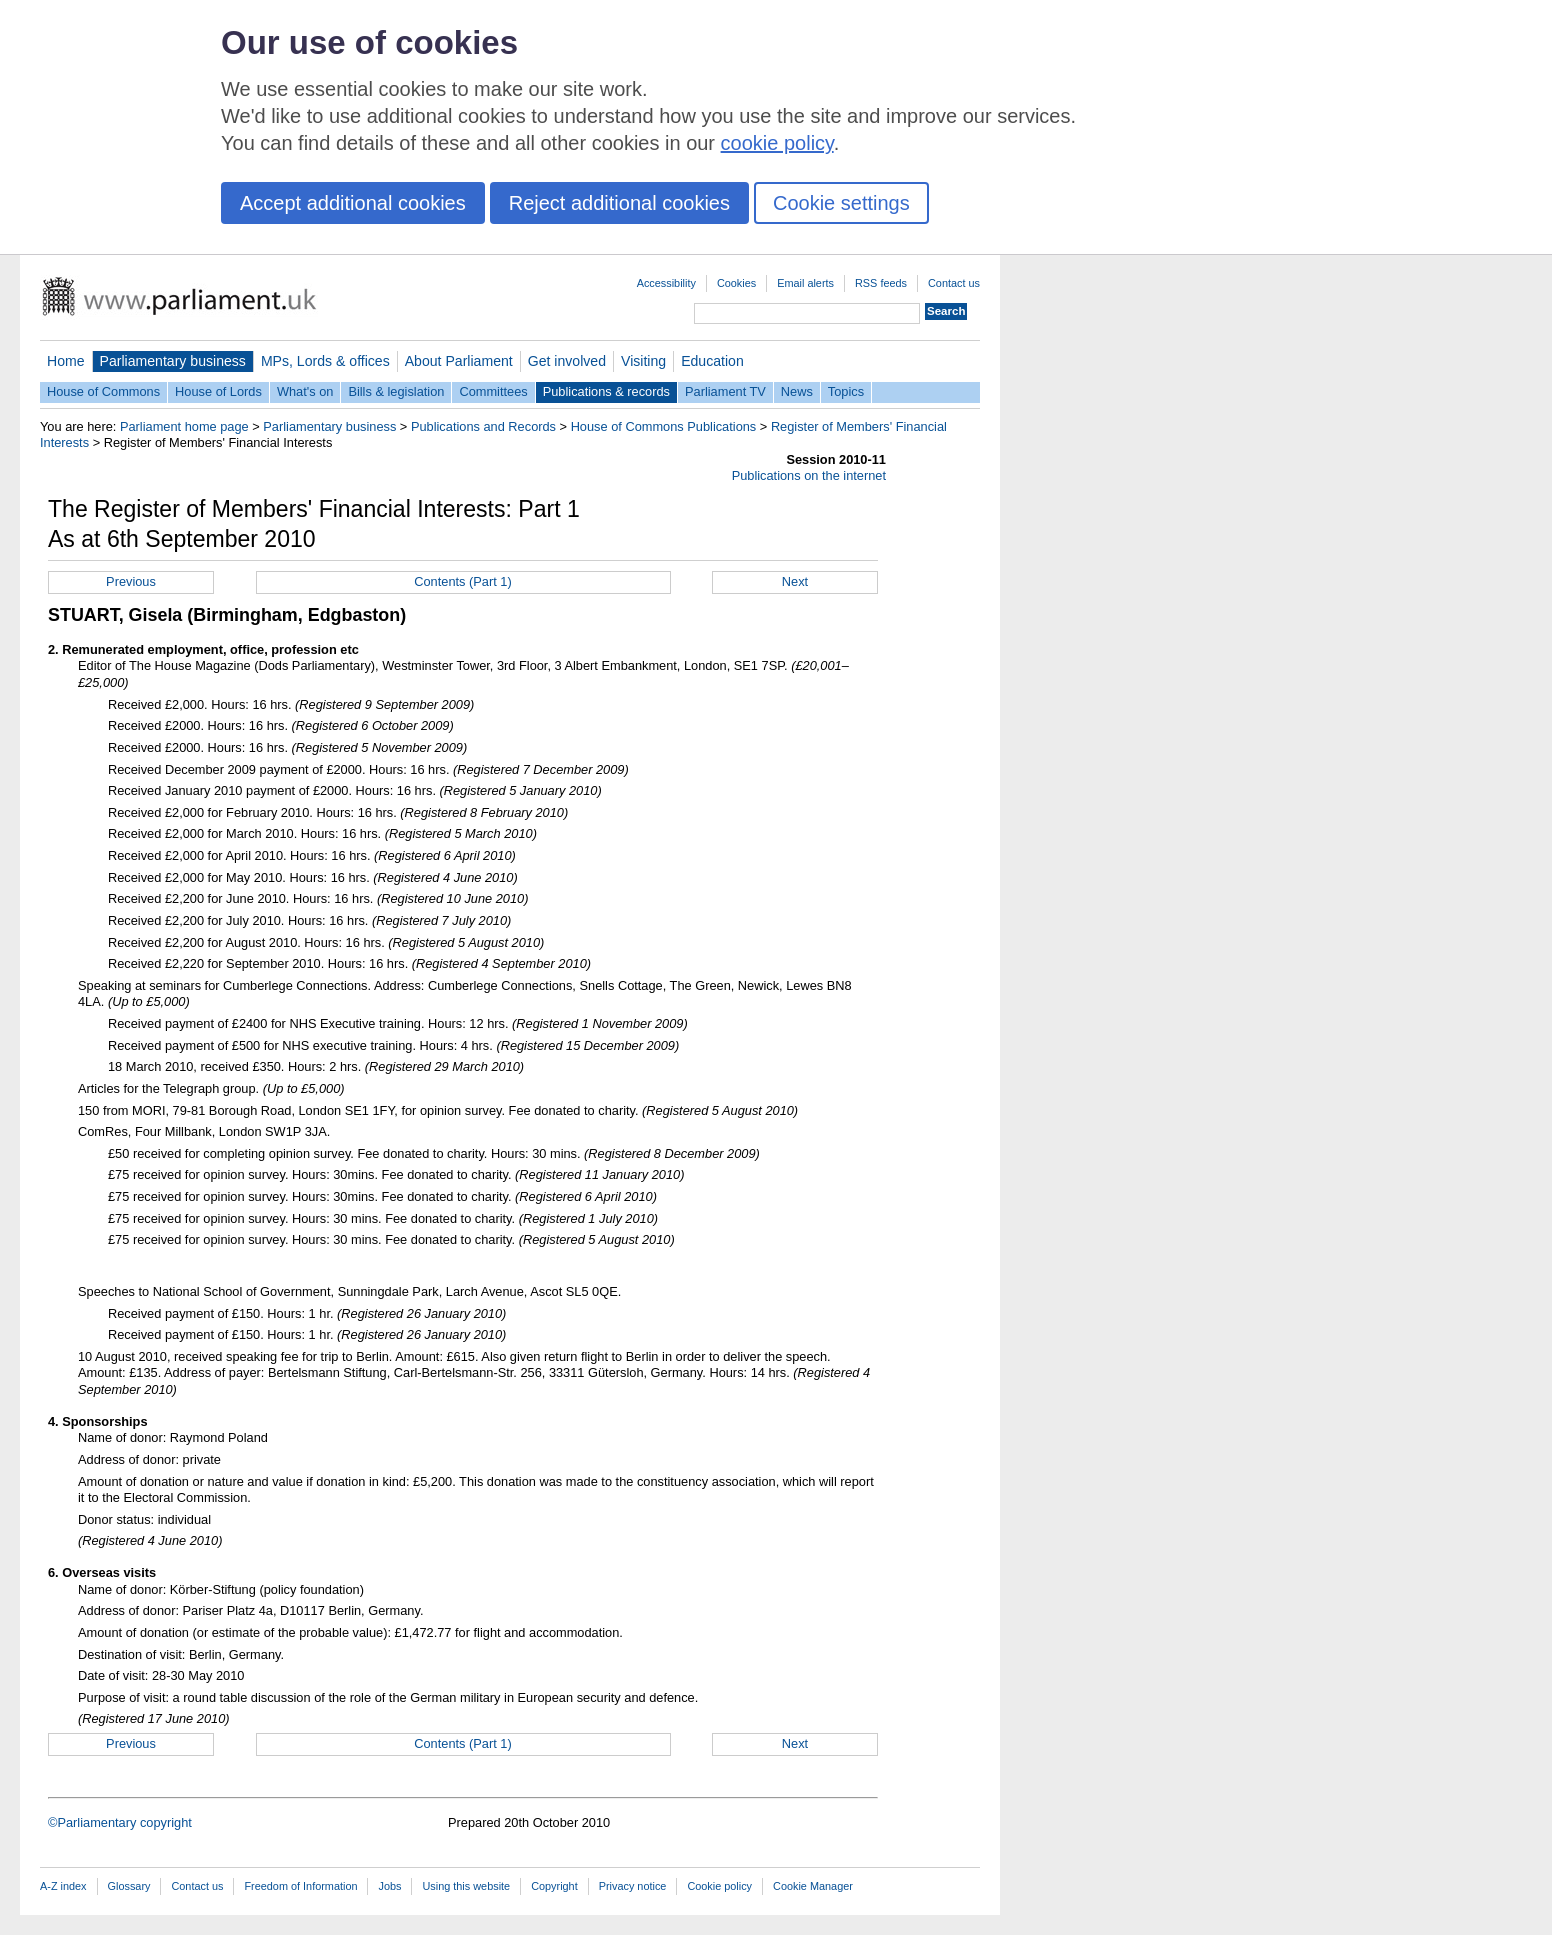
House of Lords (218, 391)
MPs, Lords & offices (325, 361)
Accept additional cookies (353, 203)
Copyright (554, 1886)
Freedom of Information (300, 1886)
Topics (846, 391)
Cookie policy (719, 1886)
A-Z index (63, 1886)
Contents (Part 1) (462, 581)
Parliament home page (184, 426)
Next (795, 581)
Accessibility (666, 283)
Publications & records (606, 391)
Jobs (389, 1886)
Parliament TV (725, 391)
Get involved (567, 361)
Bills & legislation (396, 391)
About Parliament (459, 361)
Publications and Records (483, 426)
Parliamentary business (173, 361)
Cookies (736, 283)
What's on (305, 391)
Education (712, 361)
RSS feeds (881, 283)
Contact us (954, 283)
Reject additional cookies (619, 203)
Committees (493, 391)
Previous (131, 581)
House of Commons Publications (664, 426)
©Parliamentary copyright (120, 1822)
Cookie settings (841, 203)
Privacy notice (633, 1886)
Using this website (466, 1886)
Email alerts (805, 283)
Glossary (129, 1886)
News (797, 391)
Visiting (643, 361)
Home (66, 361)
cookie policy (777, 143)
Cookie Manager (813, 1886)
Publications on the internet (809, 475)
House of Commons (103, 391)
